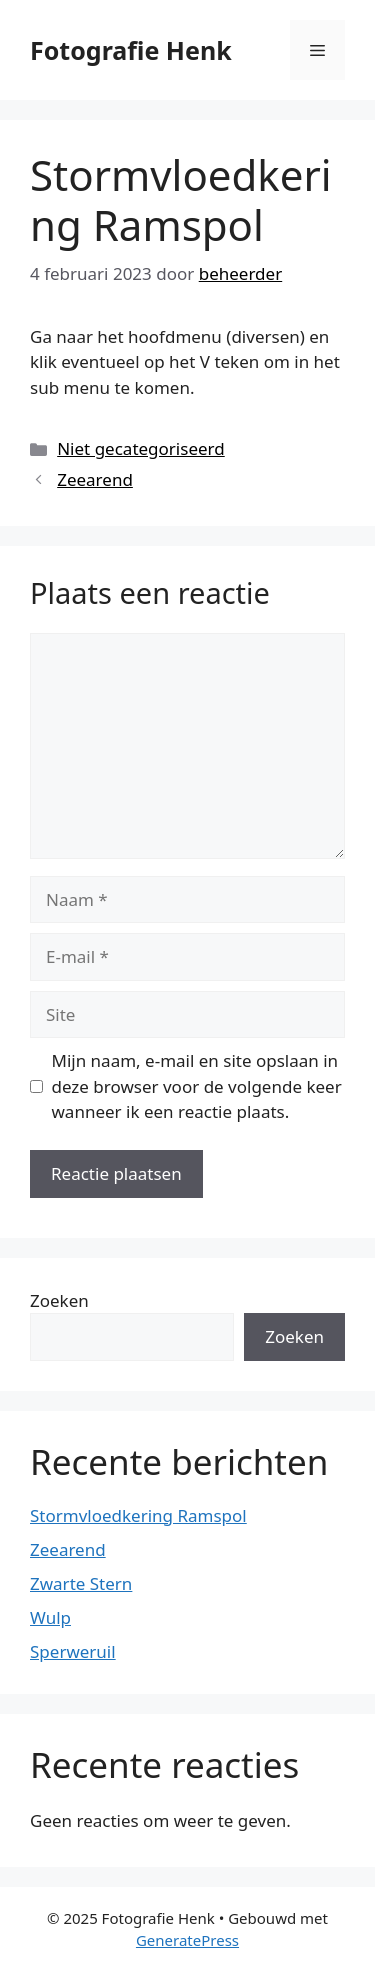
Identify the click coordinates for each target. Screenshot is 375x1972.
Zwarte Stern (81, 1583)
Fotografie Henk (131, 50)
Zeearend (95, 479)
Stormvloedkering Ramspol (138, 1515)
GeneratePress (187, 1940)
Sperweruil (73, 1651)
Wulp (50, 1617)
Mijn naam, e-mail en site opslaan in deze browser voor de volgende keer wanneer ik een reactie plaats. (197, 1086)
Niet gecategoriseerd (141, 448)
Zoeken (59, 1300)
